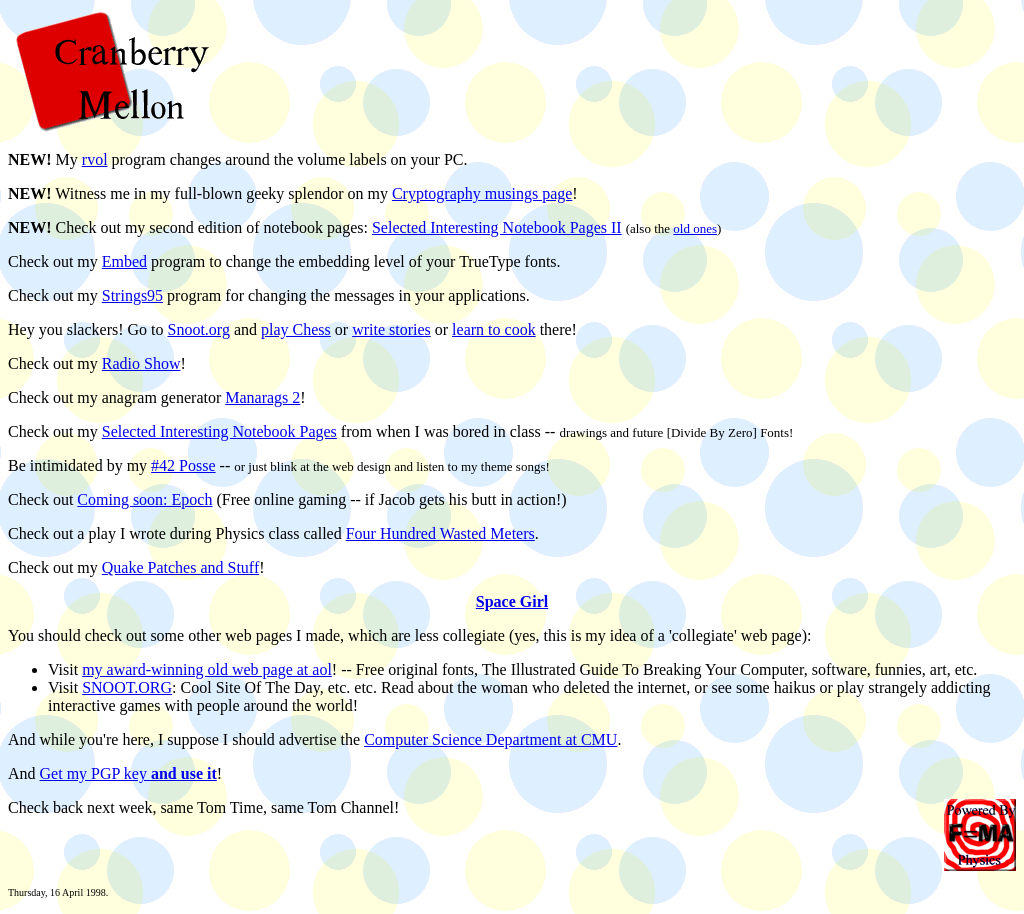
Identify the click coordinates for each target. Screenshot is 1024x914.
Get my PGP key (128, 773)
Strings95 (132, 295)
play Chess (296, 329)
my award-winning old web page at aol (207, 669)
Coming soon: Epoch (144, 499)
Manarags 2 (262, 397)
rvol (95, 159)
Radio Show (141, 363)
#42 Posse (183, 465)
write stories (391, 329)
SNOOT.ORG (127, 687)
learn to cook (494, 329)
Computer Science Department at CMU (490, 739)
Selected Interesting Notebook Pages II (497, 227)
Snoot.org (199, 329)
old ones (695, 228)
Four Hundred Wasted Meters (440, 533)
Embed (124, 261)
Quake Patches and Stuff (180, 567)
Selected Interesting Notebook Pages (219, 431)
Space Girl (512, 601)
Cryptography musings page (482, 193)
